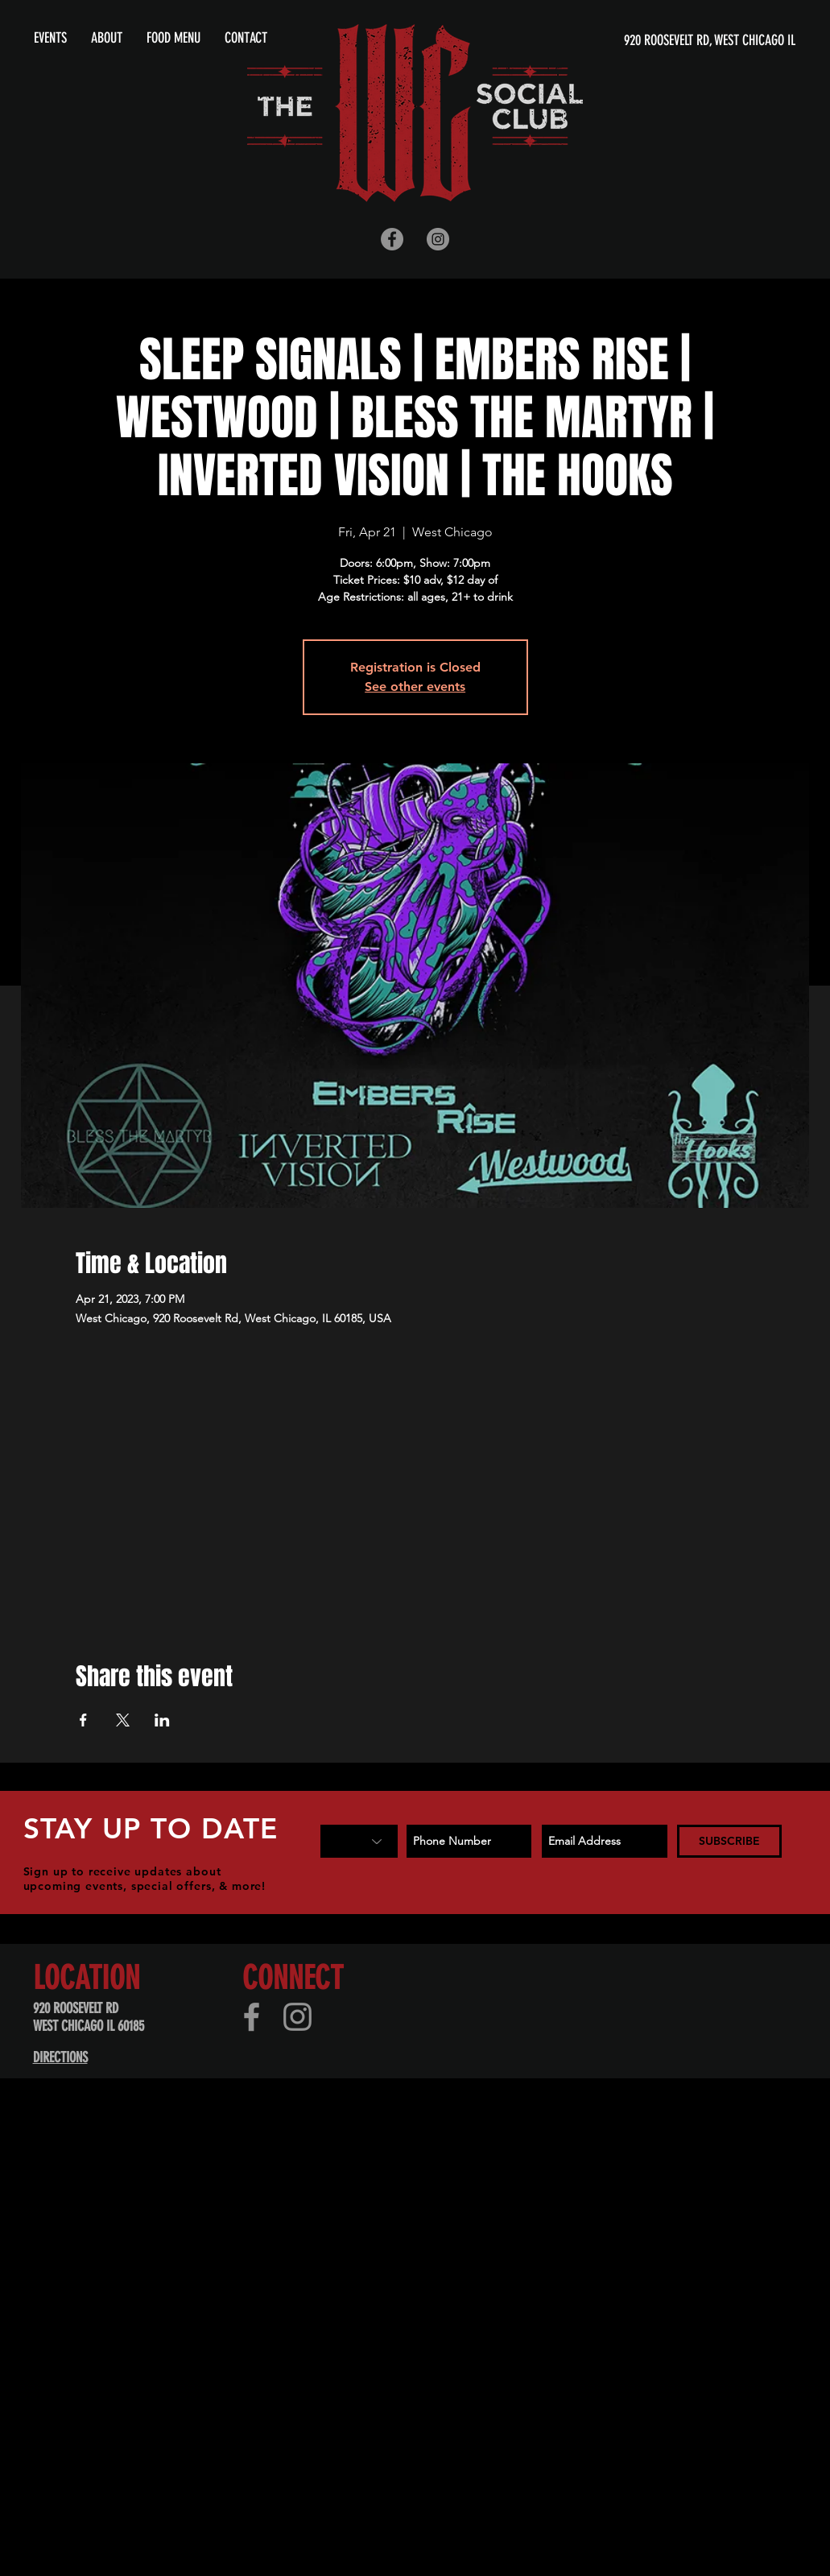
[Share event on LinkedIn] (162, 1720)
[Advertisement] (279, 2236)
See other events (415, 686)
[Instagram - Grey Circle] (438, 239)
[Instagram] (297, 2017)
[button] (106, 38)
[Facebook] (251, 2017)
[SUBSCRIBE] (729, 1841)
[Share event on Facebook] (83, 1720)
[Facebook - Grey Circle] (392, 239)
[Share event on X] (122, 1720)
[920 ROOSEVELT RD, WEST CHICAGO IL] (640, 41)
